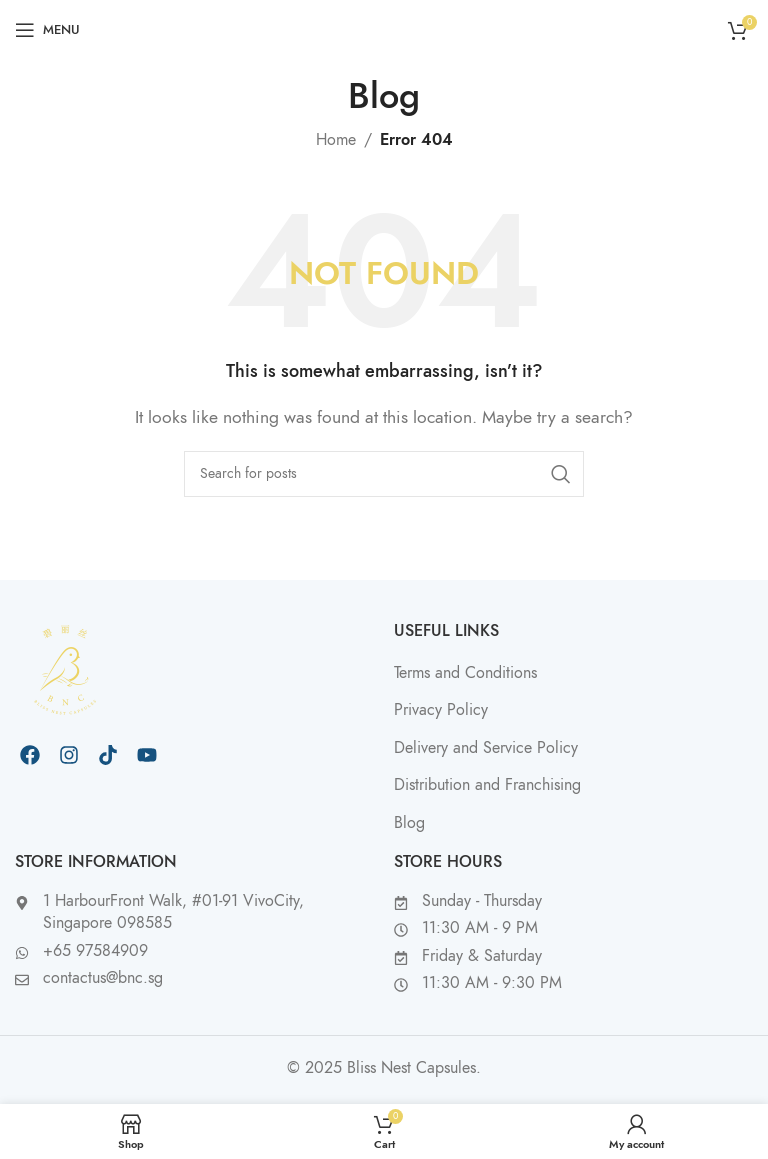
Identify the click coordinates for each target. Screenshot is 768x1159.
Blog (409, 823)
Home (336, 140)
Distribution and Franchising (487, 785)
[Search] (384, 474)
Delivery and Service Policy (486, 748)
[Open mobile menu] (47, 30)
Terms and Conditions (465, 673)
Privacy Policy (441, 710)
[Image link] (65, 668)
